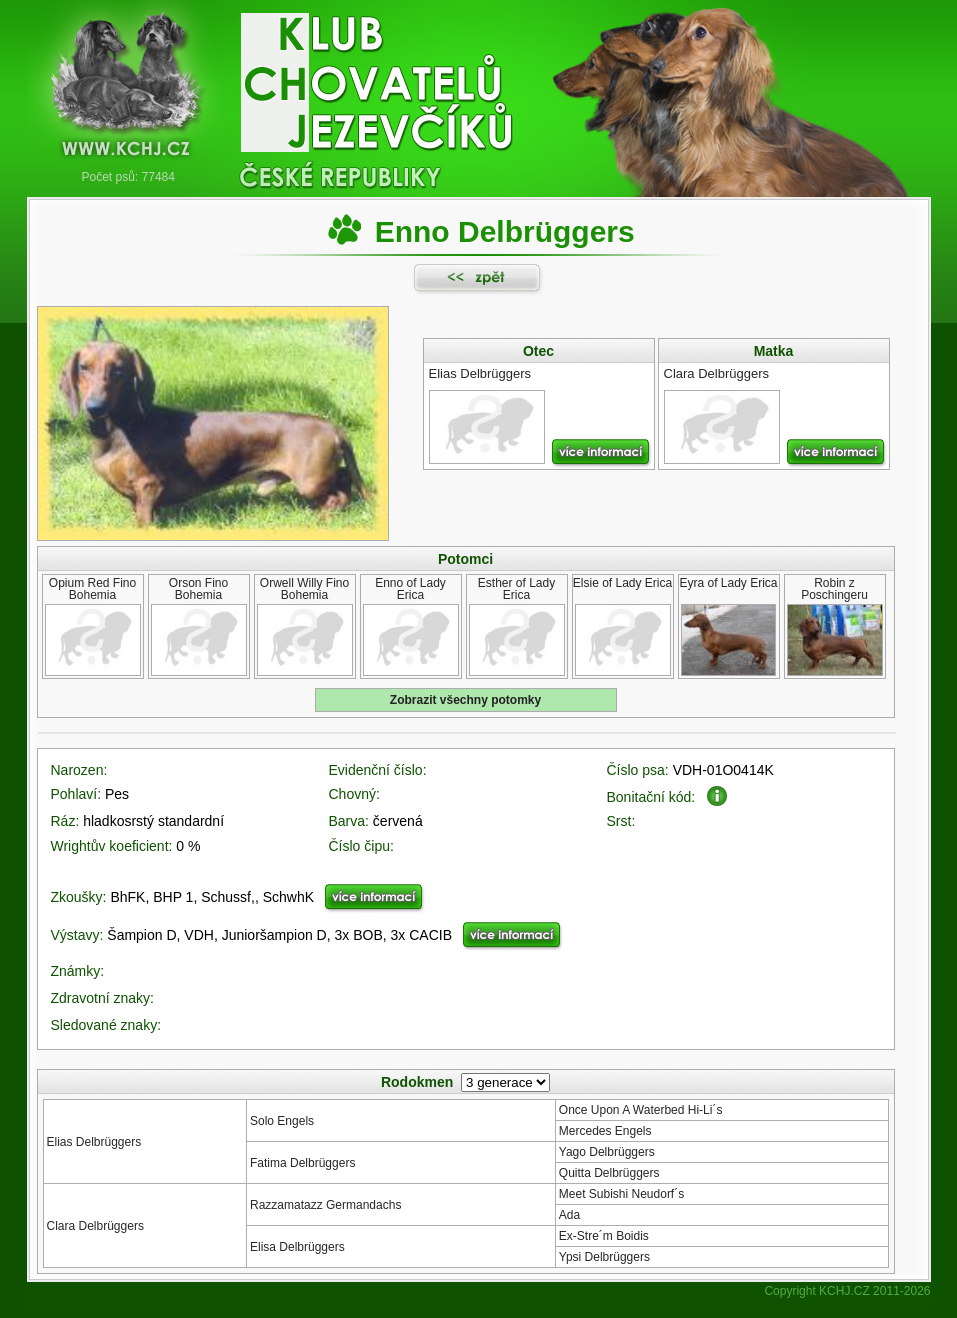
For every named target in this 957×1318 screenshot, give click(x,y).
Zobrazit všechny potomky (465, 700)
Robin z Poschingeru (834, 589)
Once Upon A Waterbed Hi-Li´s (641, 1110)
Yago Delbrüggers (607, 1152)
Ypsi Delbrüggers (604, 1257)
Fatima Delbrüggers (302, 1163)
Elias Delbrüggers (94, 1142)
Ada (569, 1215)
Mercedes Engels (605, 1131)
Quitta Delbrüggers (609, 1173)
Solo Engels (282, 1121)
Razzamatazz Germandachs (325, 1205)
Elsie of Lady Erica (622, 583)
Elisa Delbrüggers (297, 1247)
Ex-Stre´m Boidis (604, 1236)
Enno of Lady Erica (410, 589)
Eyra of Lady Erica (728, 583)
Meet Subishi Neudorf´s (621, 1194)
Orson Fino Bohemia (198, 589)
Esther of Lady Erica (516, 589)
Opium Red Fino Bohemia (92, 589)
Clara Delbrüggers (95, 1226)
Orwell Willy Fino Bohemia (304, 589)
